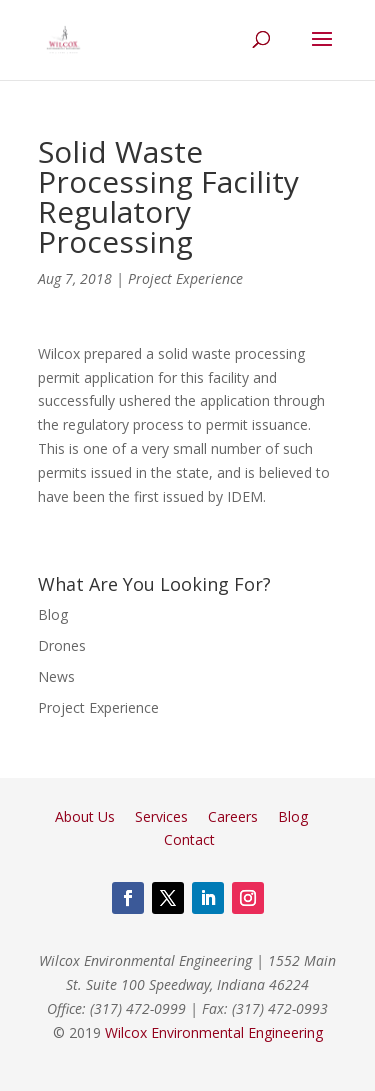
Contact (189, 839)
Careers (233, 816)
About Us (85, 816)
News (56, 676)
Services (161, 816)
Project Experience (185, 278)
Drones (62, 645)
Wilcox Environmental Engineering (214, 1032)
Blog (53, 614)
